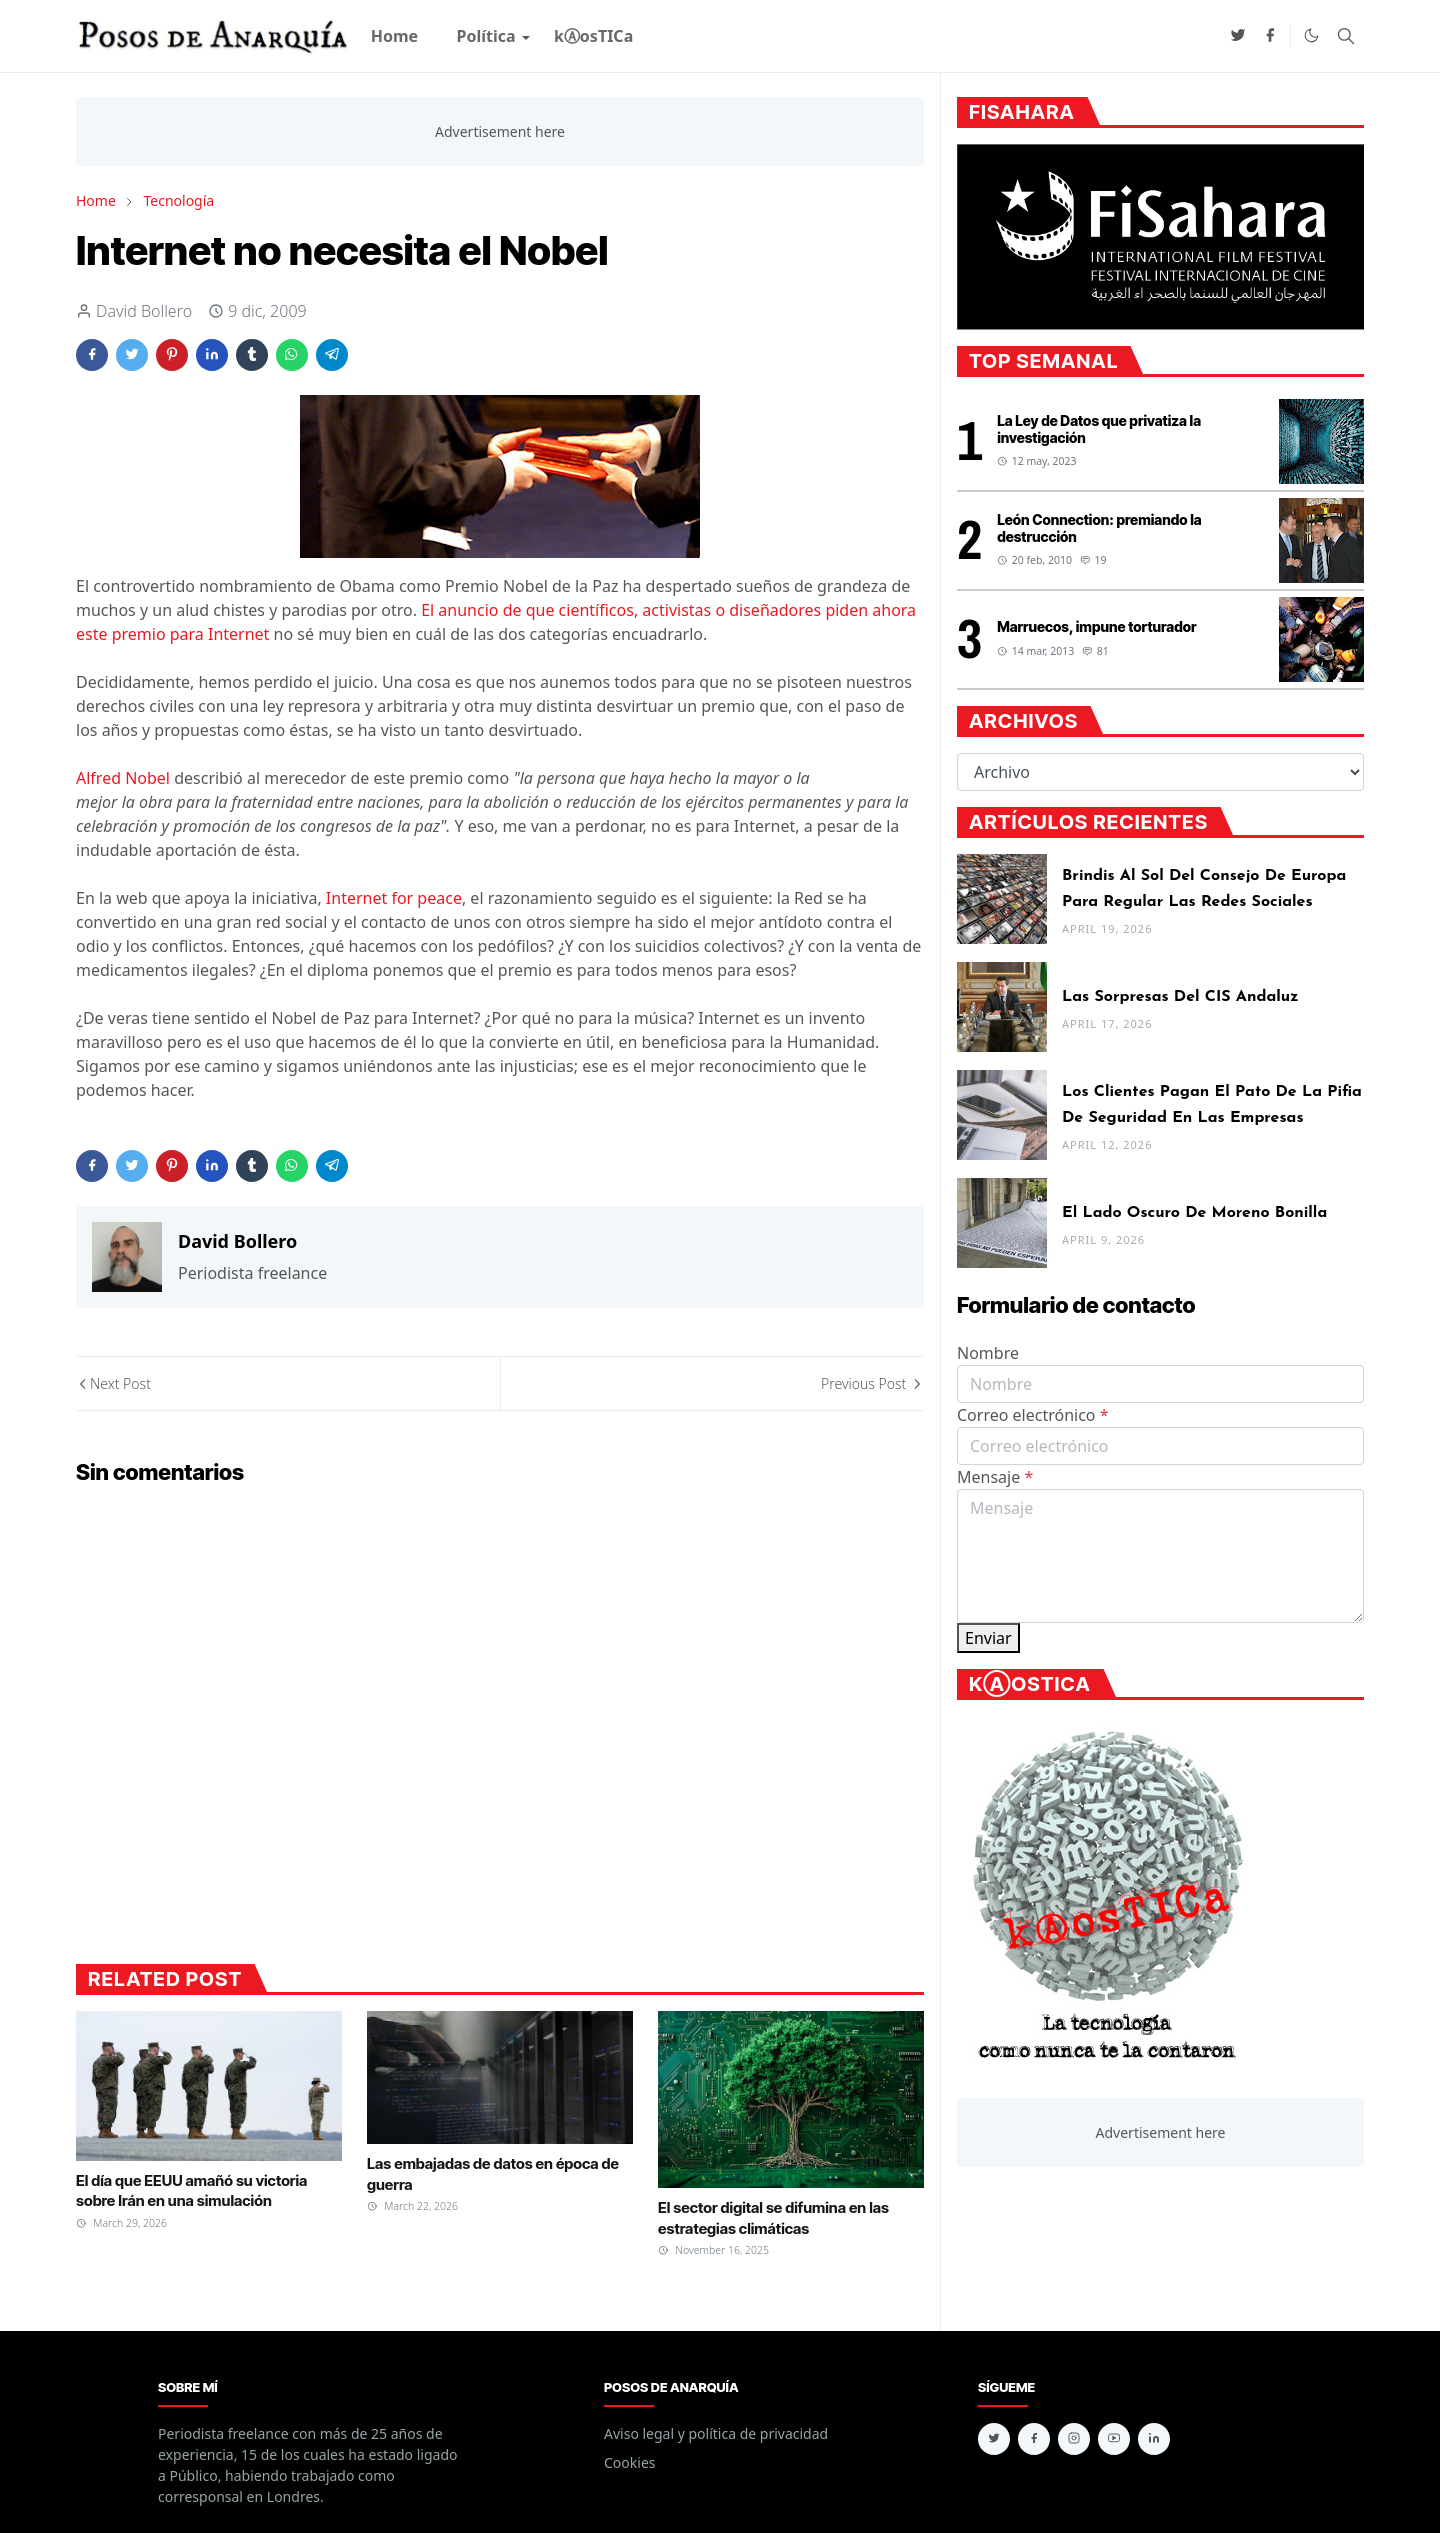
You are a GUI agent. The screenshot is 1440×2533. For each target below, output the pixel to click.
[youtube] (1114, 2439)
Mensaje (995, 1477)
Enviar (988, 1638)
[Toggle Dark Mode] (1311, 35)
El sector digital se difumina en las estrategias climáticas (773, 2217)
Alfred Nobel (123, 778)
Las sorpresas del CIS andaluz (1180, 997)
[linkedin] (1154, 2439)
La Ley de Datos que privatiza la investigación (1099, 429)
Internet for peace (394, 898)
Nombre (988, 1353)
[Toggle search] (1346, 36)
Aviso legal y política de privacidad (716, 2433)
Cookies (629, 2462)
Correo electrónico (1033, 1415)
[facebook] (1270, 36)
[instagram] (1074, 2439)
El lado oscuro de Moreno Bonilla (1194, 1213)
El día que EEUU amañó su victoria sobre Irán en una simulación (191, 2190)
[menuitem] (395, 36)
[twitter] (1238, 36)
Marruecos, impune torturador (1096, 626)
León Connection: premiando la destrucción (1099, 528)
